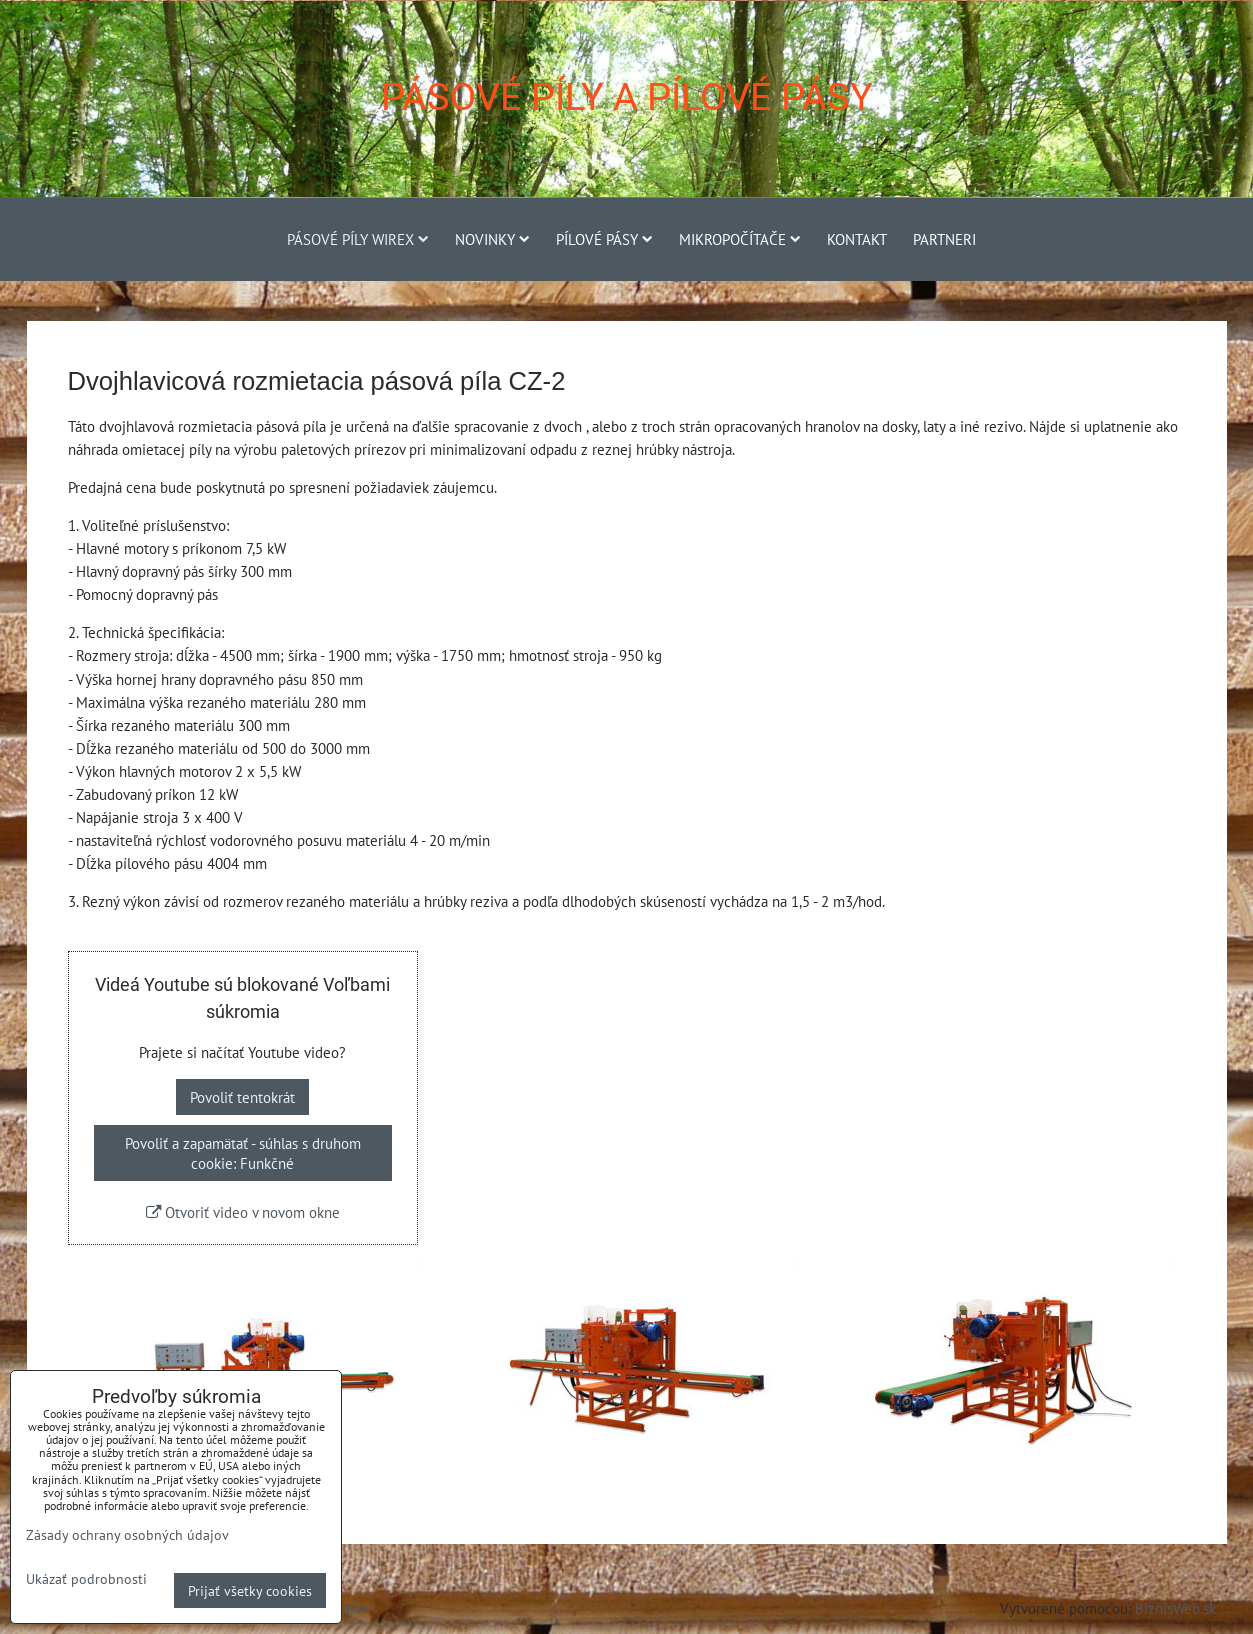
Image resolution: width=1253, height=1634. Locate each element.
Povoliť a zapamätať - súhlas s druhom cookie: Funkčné (243, 1153)
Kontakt (857, 239)
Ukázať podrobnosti (86, 1579)
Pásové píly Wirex (358, 239)
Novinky (492, 239)
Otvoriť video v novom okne (243, 1212)
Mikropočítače (740, 239)
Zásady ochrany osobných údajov (127, 1534)
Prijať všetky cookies (250, 1590)
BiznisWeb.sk (1175, 1608)
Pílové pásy (604, 239)
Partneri (944, 239)
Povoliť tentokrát (242, 1097)
